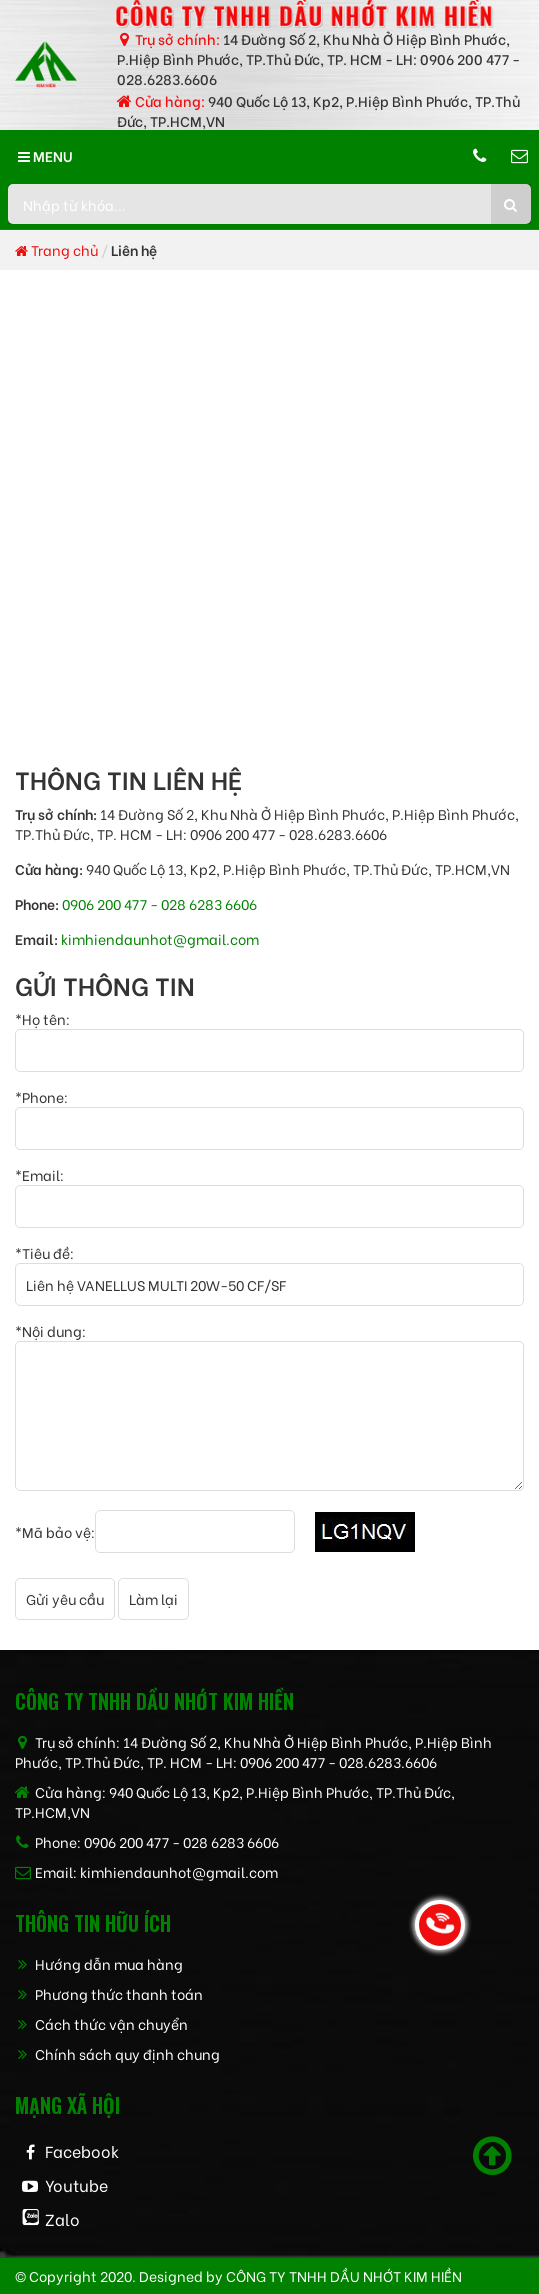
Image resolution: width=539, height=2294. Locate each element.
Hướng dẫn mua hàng (99, 1963)
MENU (45, 155)
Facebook (82, 2150)
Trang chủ (56, 249)
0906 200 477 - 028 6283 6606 (159, 903)
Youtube (76, 2184)
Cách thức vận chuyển (101, 2023)
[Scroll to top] (492, 2156)
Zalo (62, 2218)
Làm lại (153, 1598)
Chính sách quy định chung (117, 2053)
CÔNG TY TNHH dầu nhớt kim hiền (344, 2275)
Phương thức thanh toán (109, 1993)
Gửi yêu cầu (65, 1598)
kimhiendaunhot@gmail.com (160, 938)
